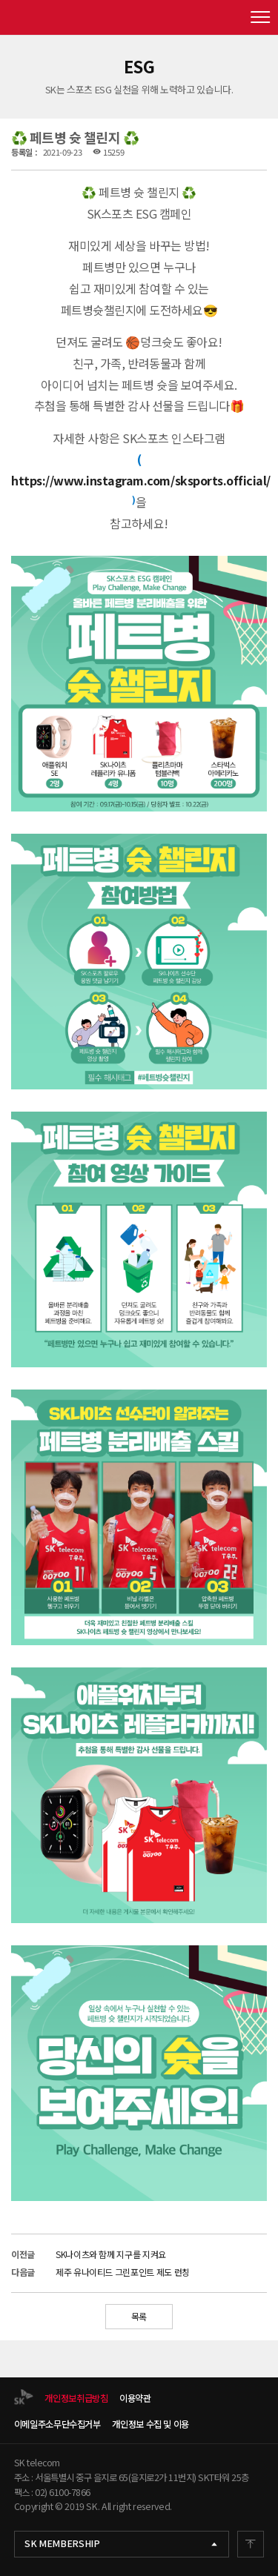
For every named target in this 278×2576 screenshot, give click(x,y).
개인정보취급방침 (75, 2398)
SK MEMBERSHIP (61, 2543)
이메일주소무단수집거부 (57, 2424)
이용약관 (135, 2398)
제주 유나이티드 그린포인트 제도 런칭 (123, 2271)
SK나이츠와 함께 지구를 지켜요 (111, 2254)
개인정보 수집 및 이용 (150, 2424)
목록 (139, 2316)
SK (139, 17)
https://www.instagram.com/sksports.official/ (141, 480)
